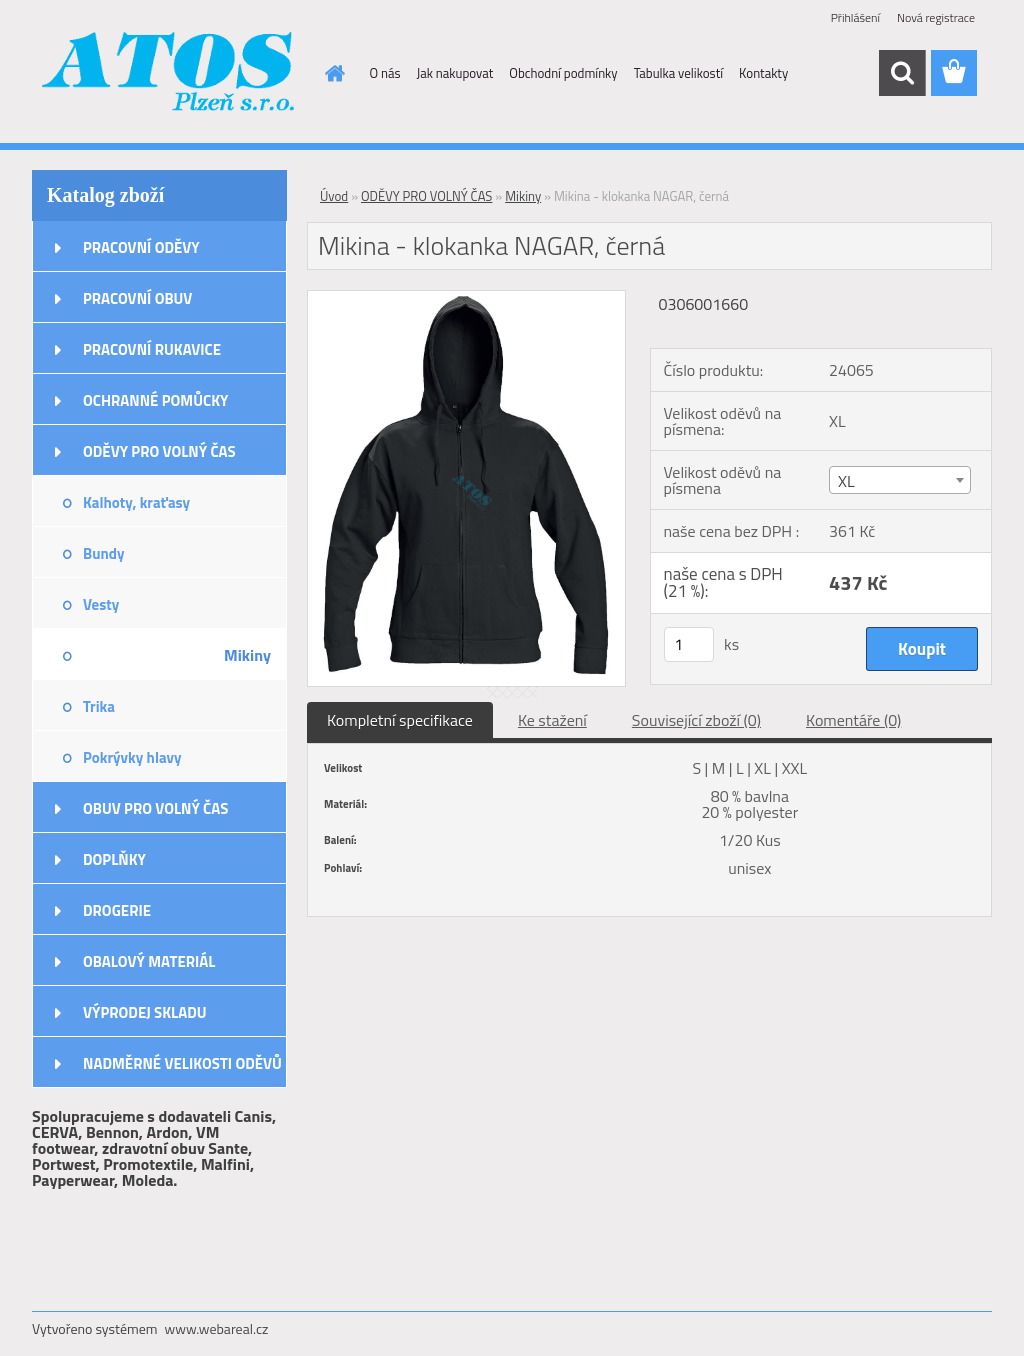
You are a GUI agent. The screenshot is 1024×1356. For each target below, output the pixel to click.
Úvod (334, 196)
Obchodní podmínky (563, 73)
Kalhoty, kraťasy (136, 502)
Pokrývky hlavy (132, 757)
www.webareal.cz (217, 1328)
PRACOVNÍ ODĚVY (141, 247)
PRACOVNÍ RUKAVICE (152, 349)
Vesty (101, 604)
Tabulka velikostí (678, 73)
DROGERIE (117, 910)
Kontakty (763, 73)
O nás (385, 73)
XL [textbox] (846, 481)
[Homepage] (332, 73)
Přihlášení (855, 17)
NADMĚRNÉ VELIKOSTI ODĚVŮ (182, 1063)
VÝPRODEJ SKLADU (145, 1012)
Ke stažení (552, 720)
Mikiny (247, 655)
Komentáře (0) (853, 720)
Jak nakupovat (455, 73)
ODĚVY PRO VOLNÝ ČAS (159, 451)
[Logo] (169, 74)
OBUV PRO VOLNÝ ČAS (155, 808)
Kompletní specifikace (400, 720)
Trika (99, 706)
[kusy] (689, 644)
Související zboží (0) (696, 720)
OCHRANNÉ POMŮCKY (155, 400)
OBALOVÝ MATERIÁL (149, 961)
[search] (902, 73)
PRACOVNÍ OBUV (137, 298)
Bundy (103, 553)
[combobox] (900, 480)
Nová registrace (936, 17)
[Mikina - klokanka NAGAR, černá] (466, 299)
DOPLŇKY (114, 859)
